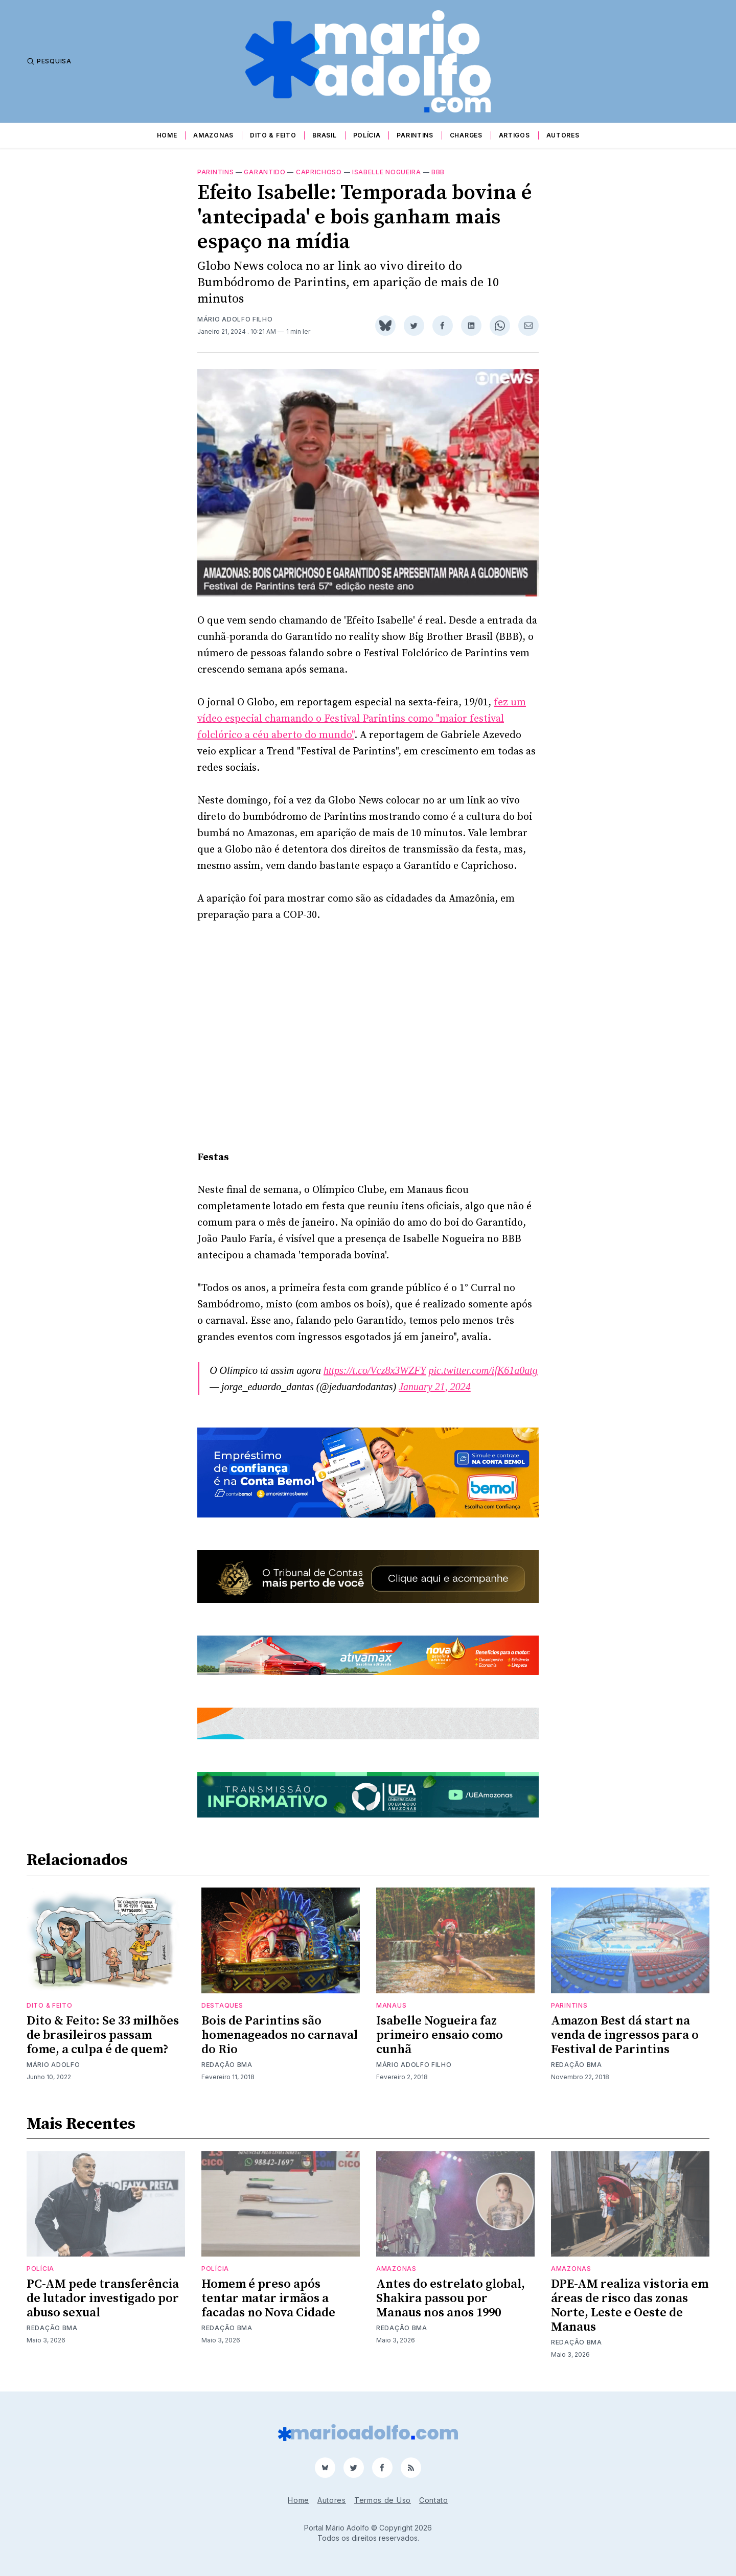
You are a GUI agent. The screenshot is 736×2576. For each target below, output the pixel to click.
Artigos (514, 135)
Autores (563, 135)
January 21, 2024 (435, 1386)
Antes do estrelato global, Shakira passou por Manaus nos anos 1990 (450, 2298)
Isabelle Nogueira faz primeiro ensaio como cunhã (439, 2035)
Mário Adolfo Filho (235, 319)
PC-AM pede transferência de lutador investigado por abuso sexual (103, 2298)
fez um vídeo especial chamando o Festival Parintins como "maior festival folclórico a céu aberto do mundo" (361, 719)
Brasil (324, 135)
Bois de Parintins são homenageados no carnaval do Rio (279, 2035)
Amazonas (213, 135)
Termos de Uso (382, 2500)
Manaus (391, 2005)
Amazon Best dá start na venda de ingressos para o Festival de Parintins (625, 2035)
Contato (433, 2500)
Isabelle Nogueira (386, 172)
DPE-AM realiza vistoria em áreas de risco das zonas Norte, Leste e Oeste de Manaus (629, 2305)
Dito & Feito (273, 135)
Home (167, 135)
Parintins (415, 135)
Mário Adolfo (53, 2064)
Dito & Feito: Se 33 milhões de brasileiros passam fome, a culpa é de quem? (103, 2035)
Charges (466, 135)
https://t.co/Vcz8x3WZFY (375, 1370)
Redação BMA (226, 2064)
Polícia (367, 135)
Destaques (222, 2005)
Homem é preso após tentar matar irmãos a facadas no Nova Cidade (268, 2298)
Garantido (264, 172)
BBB (438, 172)
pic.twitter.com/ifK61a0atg (483, 1370)
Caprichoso (319, 172)
